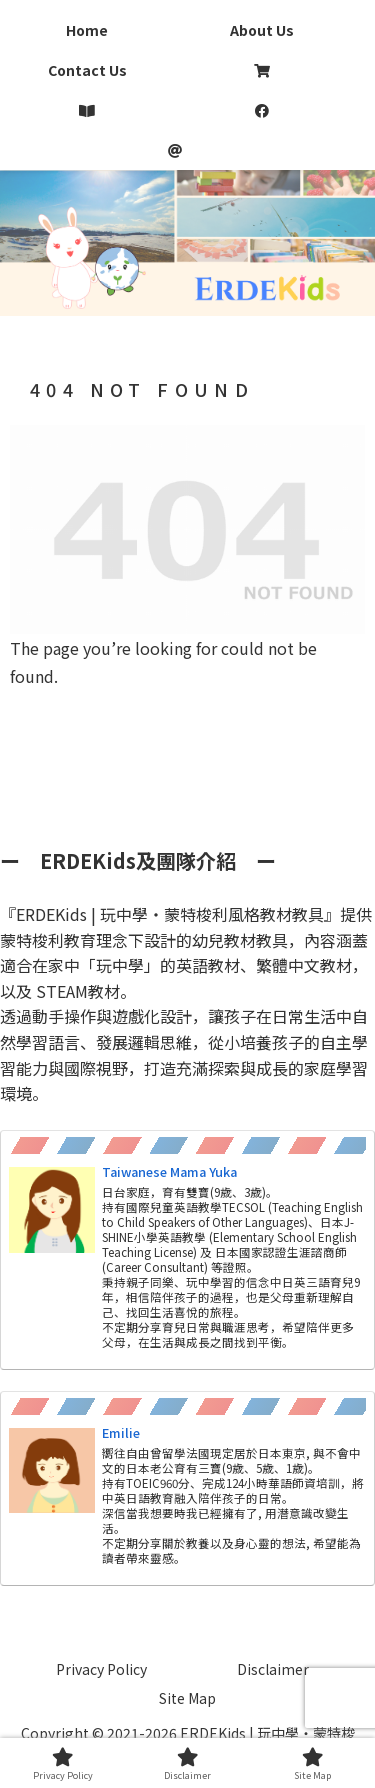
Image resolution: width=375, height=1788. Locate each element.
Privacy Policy (101, 1669)
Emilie (121, 1432)
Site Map (187, 1698)
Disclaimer (273, 1669)
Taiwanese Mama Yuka (169, 1171)
